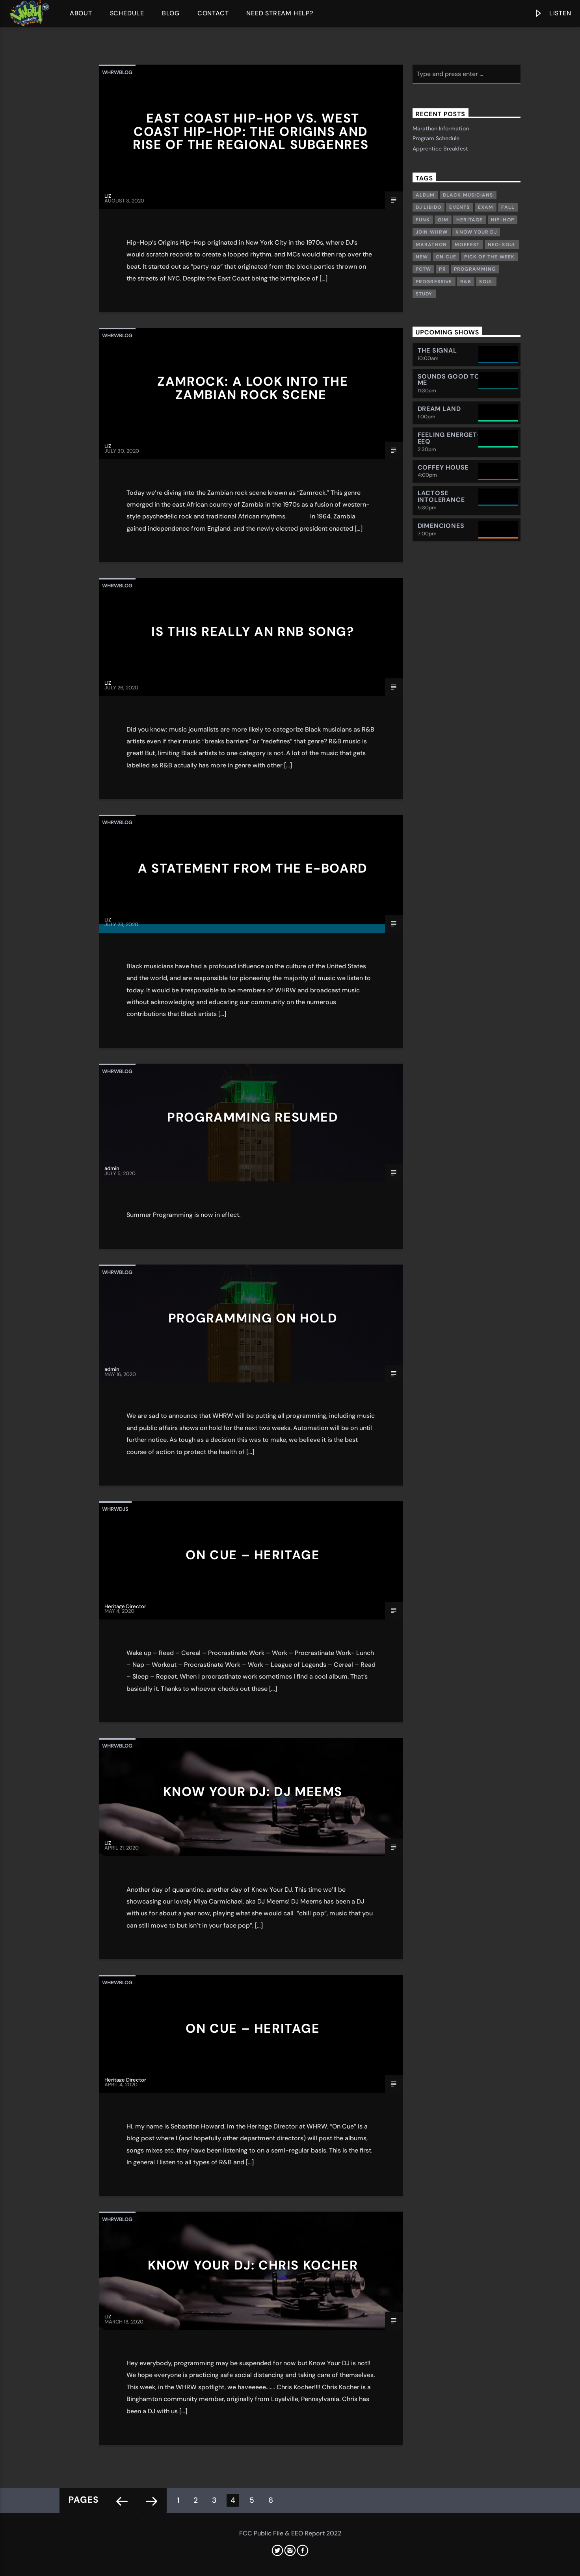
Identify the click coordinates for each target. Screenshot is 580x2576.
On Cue (446, 257)
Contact (213, 13)
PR (442, 269)
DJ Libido (429, 207)
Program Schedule (436, 138)
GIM (443, 220)
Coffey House (443, 467)
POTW (423, 269)
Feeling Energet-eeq (449, 438)
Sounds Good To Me (449, 379)
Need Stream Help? (279, 13)
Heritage (469, 220)
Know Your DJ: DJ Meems (252, 1791)
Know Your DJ (475, 232)
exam (486, 207)
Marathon (431, 244)
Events (459, 207)
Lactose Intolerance (441, 496)
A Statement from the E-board (253, 868)
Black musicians (468, 195)
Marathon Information (441, 128)
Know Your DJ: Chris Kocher (253, 2265)
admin (111, 1168)
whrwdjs (115, 1509)
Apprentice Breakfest (440, 148)
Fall (508, 207)
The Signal (437, 350)
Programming (475, 269)
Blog (171, 13)
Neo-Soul (502, 244)
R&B (466, 282)
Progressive (434, 282)
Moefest (467, 244)
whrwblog (117, 72)
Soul (486, 282)
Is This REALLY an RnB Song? (252, 631)
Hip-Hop (502, 220)
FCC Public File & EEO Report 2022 (290, 2533)
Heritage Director (125, 1606)
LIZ (107, 196)
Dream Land (439, 409)
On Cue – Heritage (253, 1555)
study (424, 294)
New (422, 257)
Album (425, 195)
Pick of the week (489, 257)
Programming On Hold (252, 1318)
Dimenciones (441, 526)
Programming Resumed (252, 1117)
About (81, 13)
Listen (552, 14)
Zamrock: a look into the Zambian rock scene (252, 388)
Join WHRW (432, 232)
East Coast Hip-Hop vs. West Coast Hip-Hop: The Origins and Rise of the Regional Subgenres (251, 131)
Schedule (127, 13)
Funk (423, 220)
